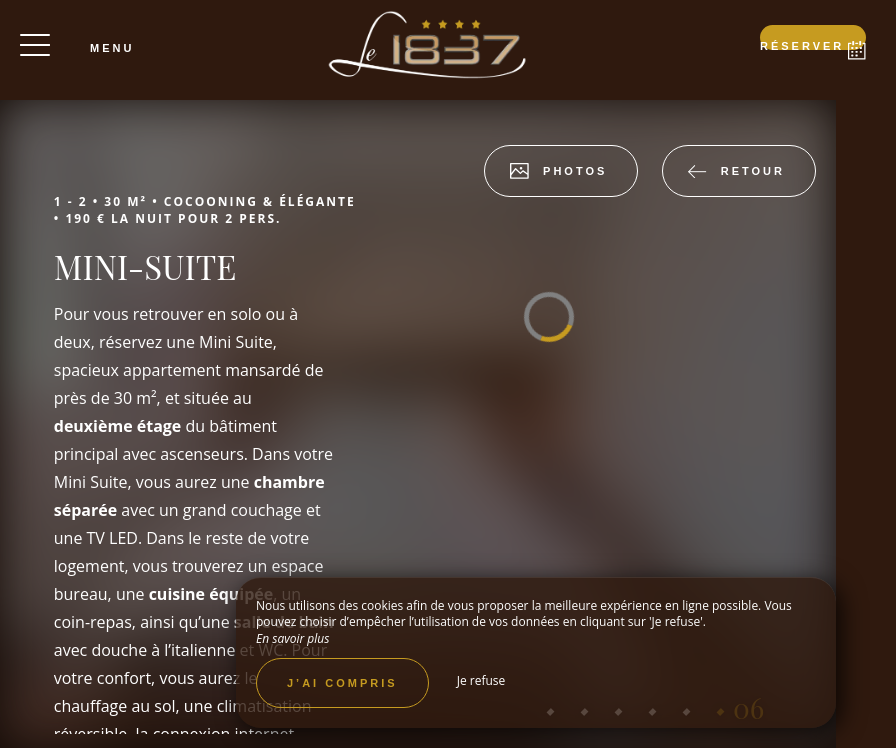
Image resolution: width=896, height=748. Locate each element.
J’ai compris (342, 683)
